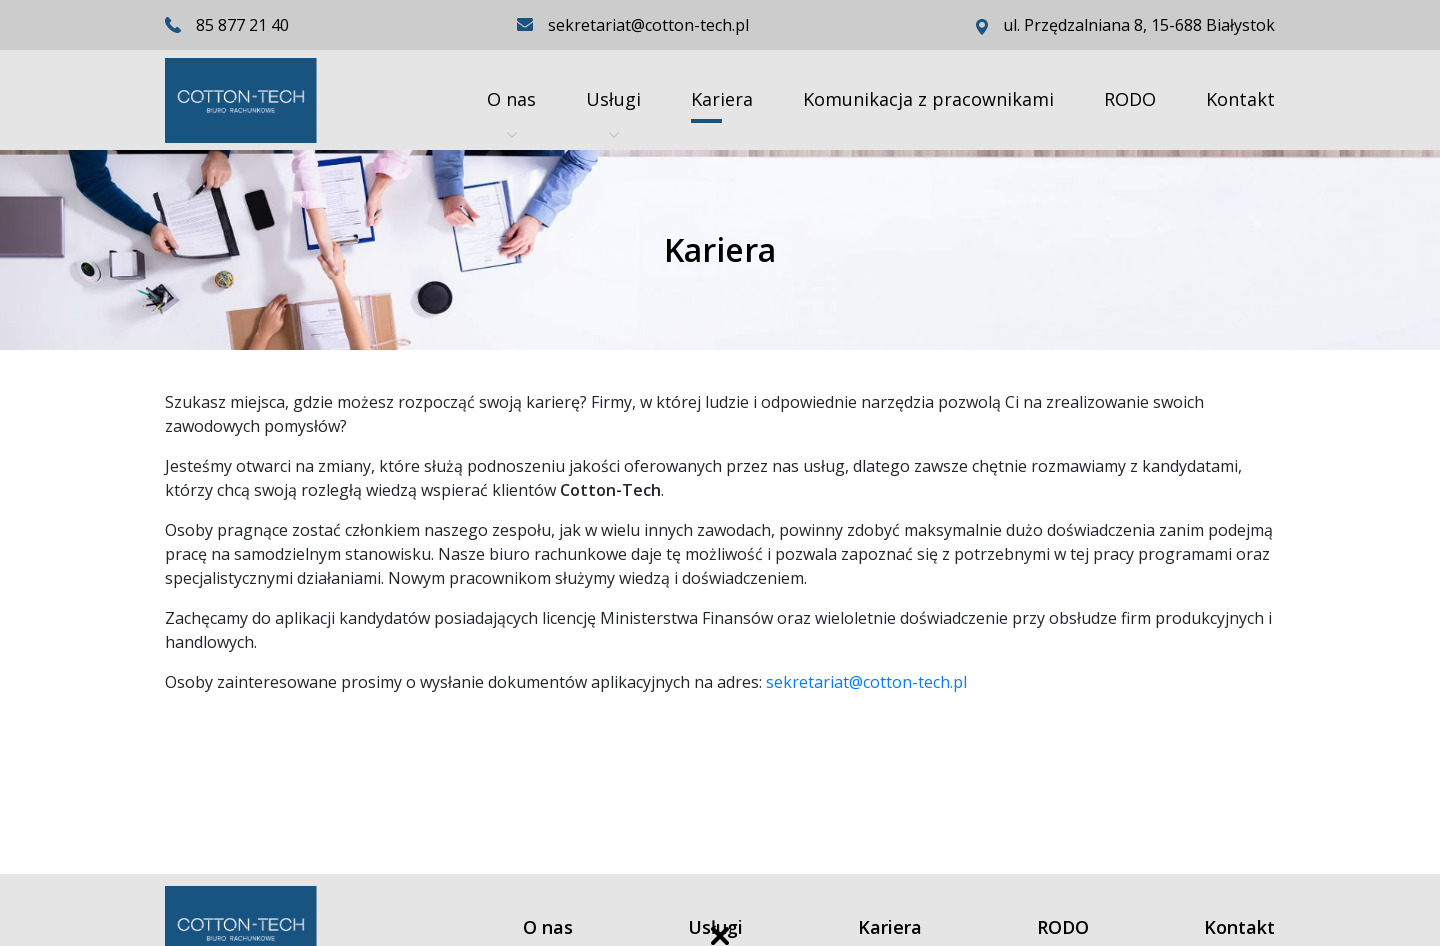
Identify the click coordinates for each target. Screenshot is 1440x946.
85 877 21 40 (242, 25)
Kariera (722, 99)
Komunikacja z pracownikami (928, 99)
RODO (1130, 99)
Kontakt (1240, 99)
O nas (511, 113)
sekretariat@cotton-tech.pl (866, 682)
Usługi (613, 113)
